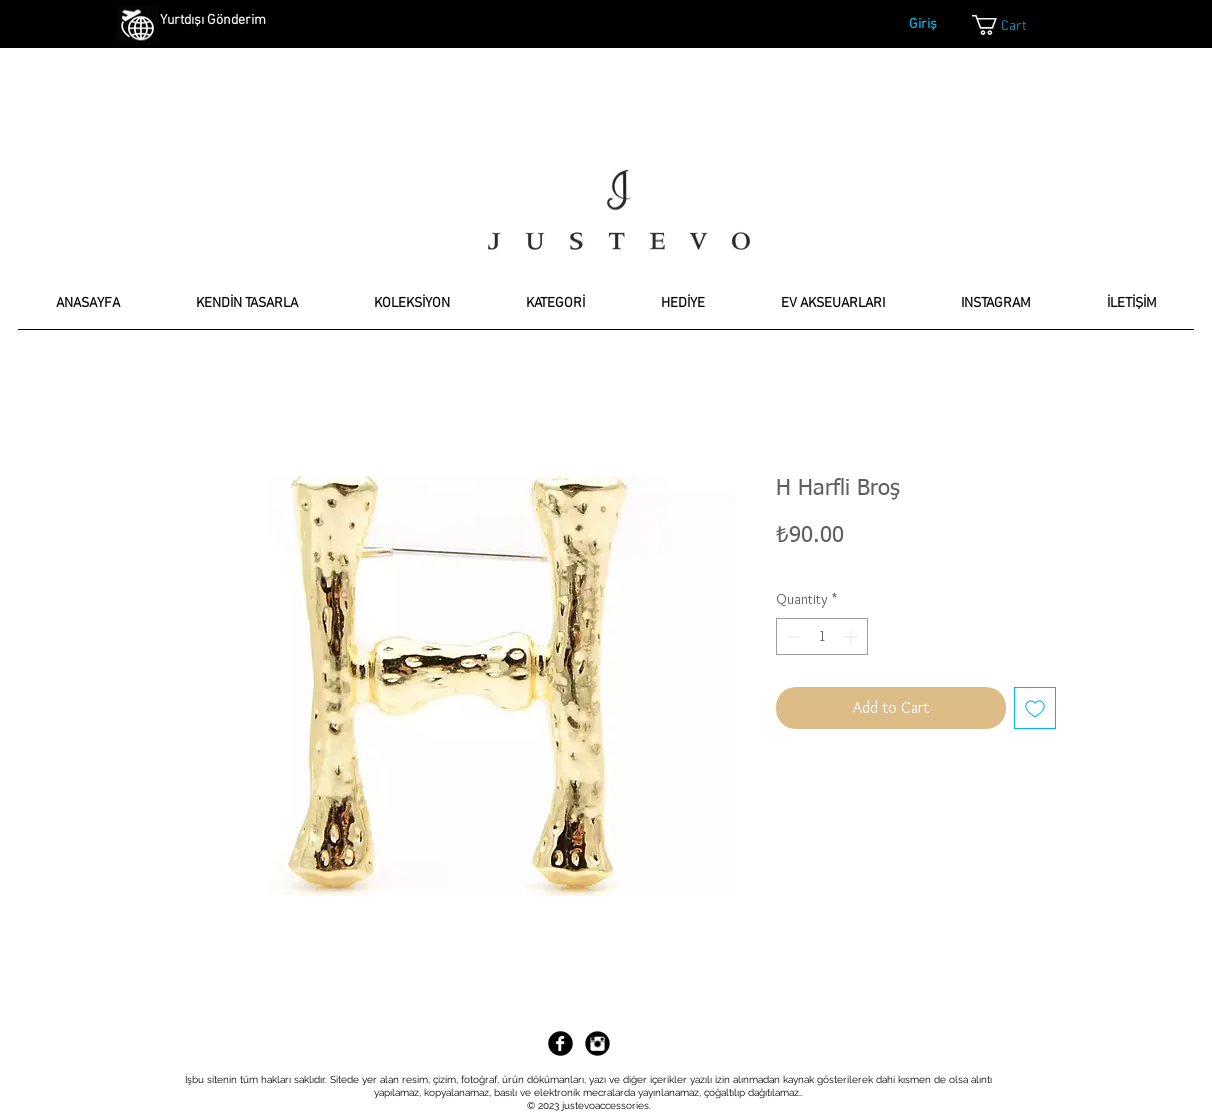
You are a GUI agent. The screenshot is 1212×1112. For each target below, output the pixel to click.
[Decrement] (791, 636)
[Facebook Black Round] (560, 1043)
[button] (247, 310)
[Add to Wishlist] (1035, 708)
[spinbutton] (822, 636)
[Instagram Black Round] (597, 1043)
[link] (1015, 25)
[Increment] (852, 636)
